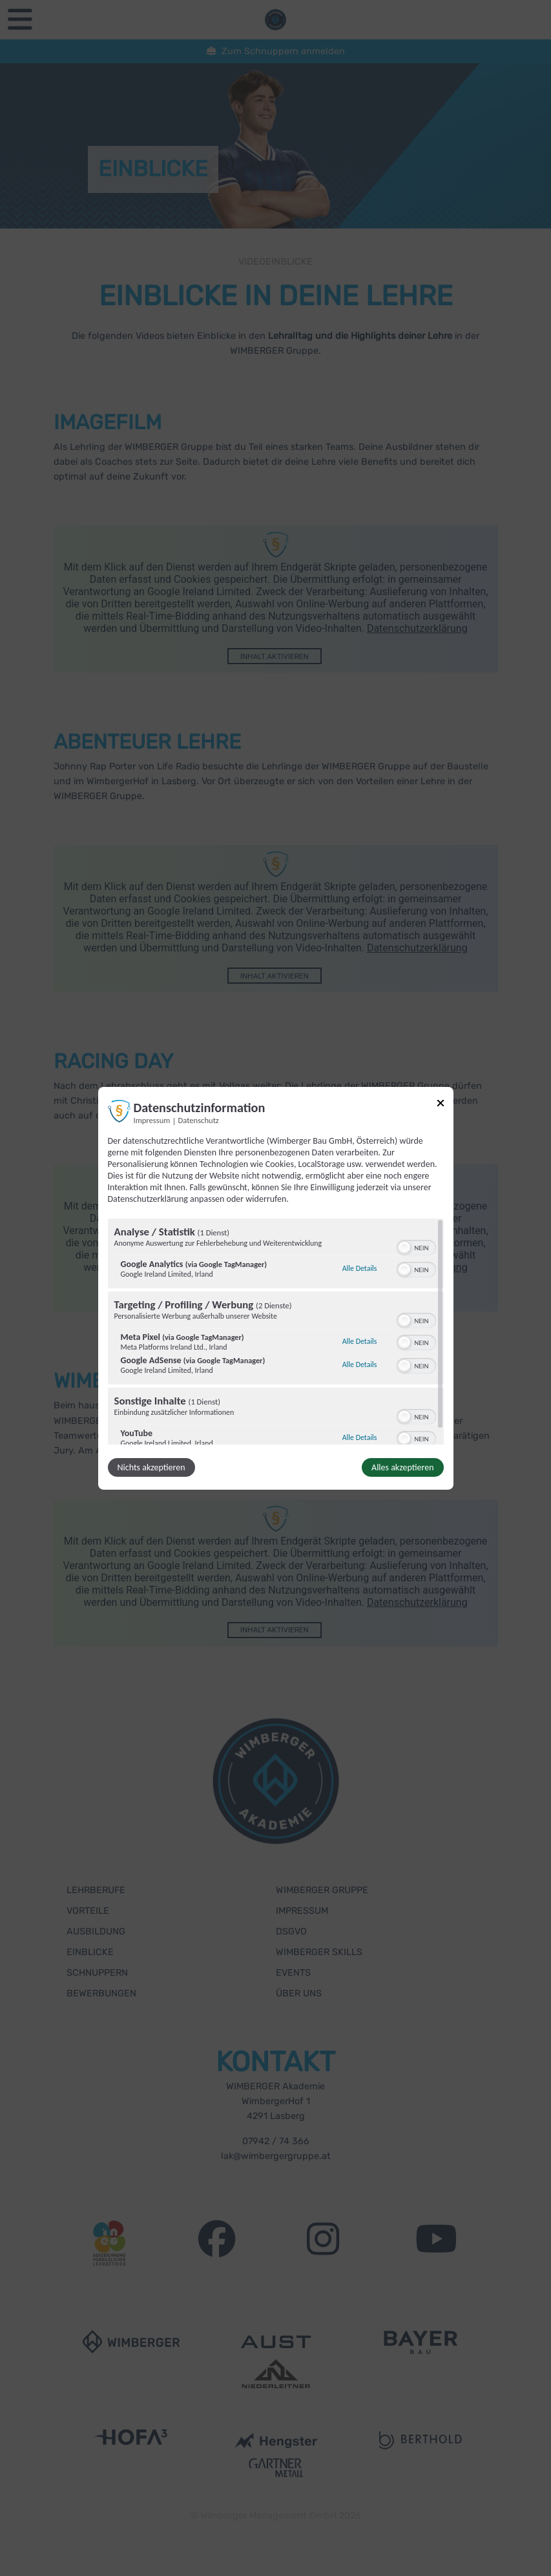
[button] (404, 1247)
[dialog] (275, 1287)
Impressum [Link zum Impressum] (152, 1119)
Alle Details (359, 1268)
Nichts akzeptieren (151, 1467)
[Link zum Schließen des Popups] (440, 1104)
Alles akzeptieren (402, 1467)
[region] (276, 1332)
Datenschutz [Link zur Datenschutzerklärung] (198, 1119)
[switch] (416, 1246)
